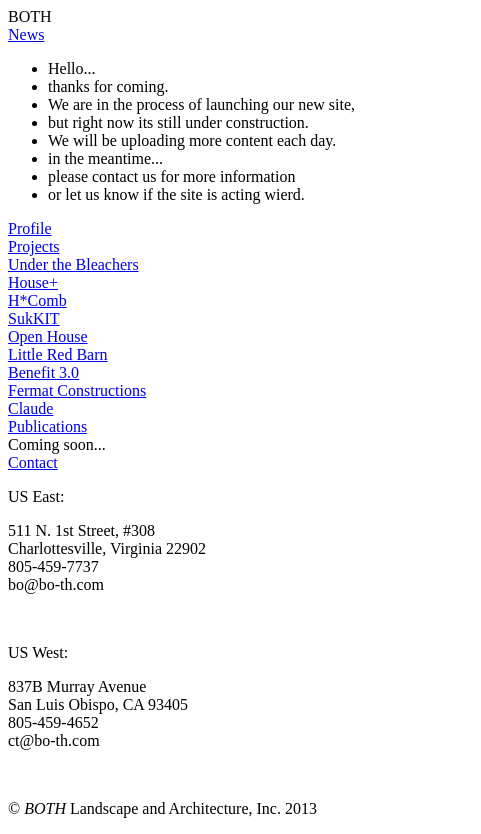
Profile (30, 228)
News (26, 34)
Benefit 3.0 (43, 372)
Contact (33, 462)
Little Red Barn (58, 354)
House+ (33, 282)
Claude (30, 408)
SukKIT (34, 318)
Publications (47, 426)
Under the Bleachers (73, 264)
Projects (34, 246)
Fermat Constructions (77, 390)
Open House (48, 336)
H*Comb (37, 300)
